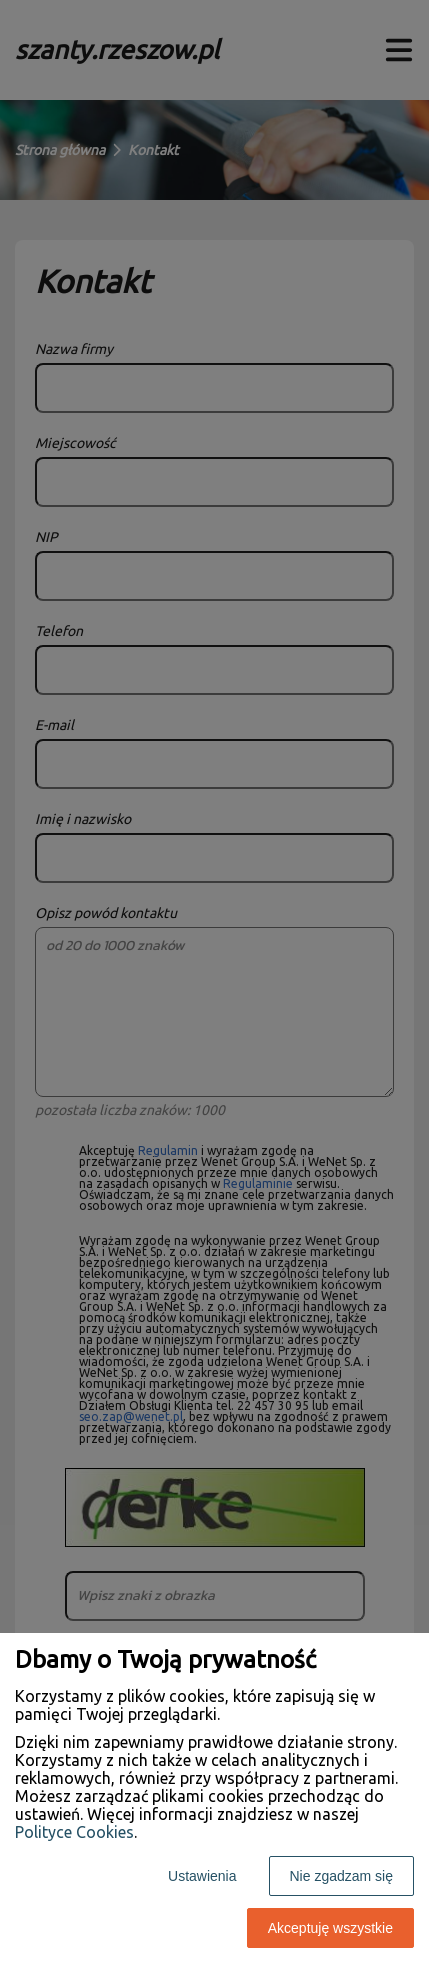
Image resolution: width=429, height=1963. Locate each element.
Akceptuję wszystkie (330, 1928)
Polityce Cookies (74, 1832)
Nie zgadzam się (342, 1876)
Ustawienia (202, 1876)
